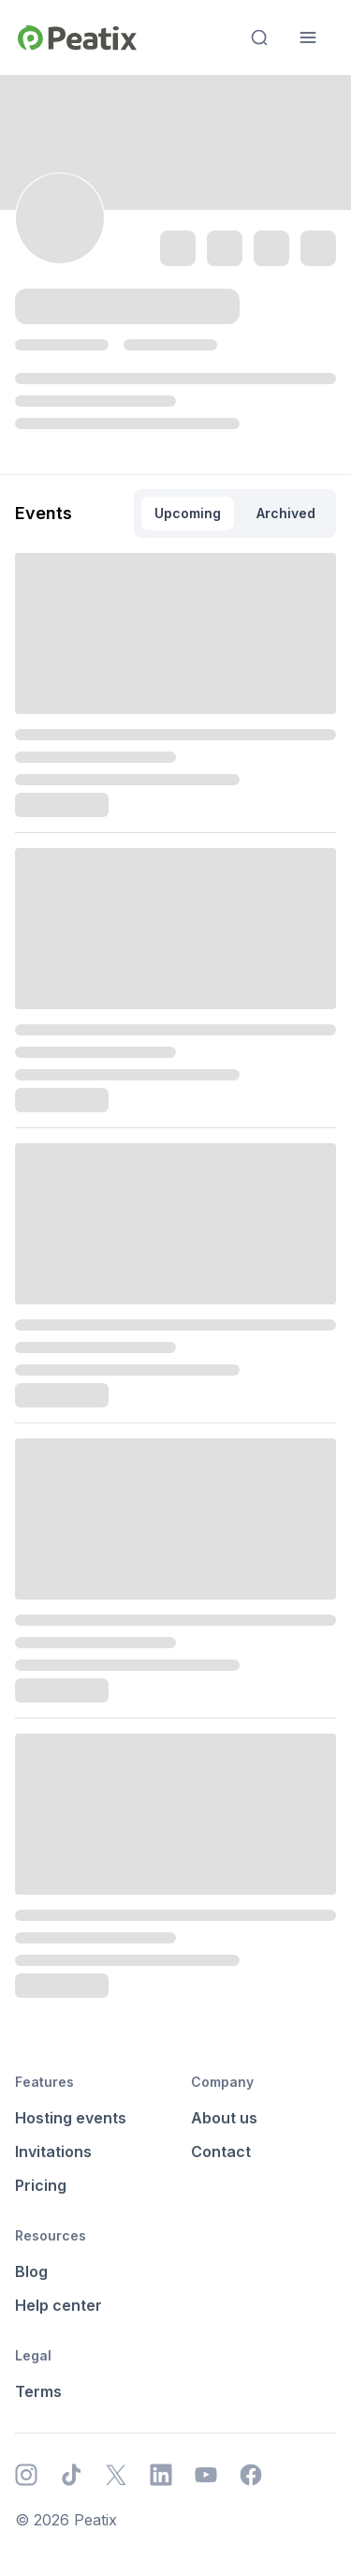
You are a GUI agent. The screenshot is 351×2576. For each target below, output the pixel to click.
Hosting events (70, 2117)
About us (224, 2117)
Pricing (40, 2185)
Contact (221, 2151)
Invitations (53, 2151)
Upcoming (187, 513)
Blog (31, 2271)
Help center (58, 2305)
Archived (285, 513)
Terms (38, 2391)
